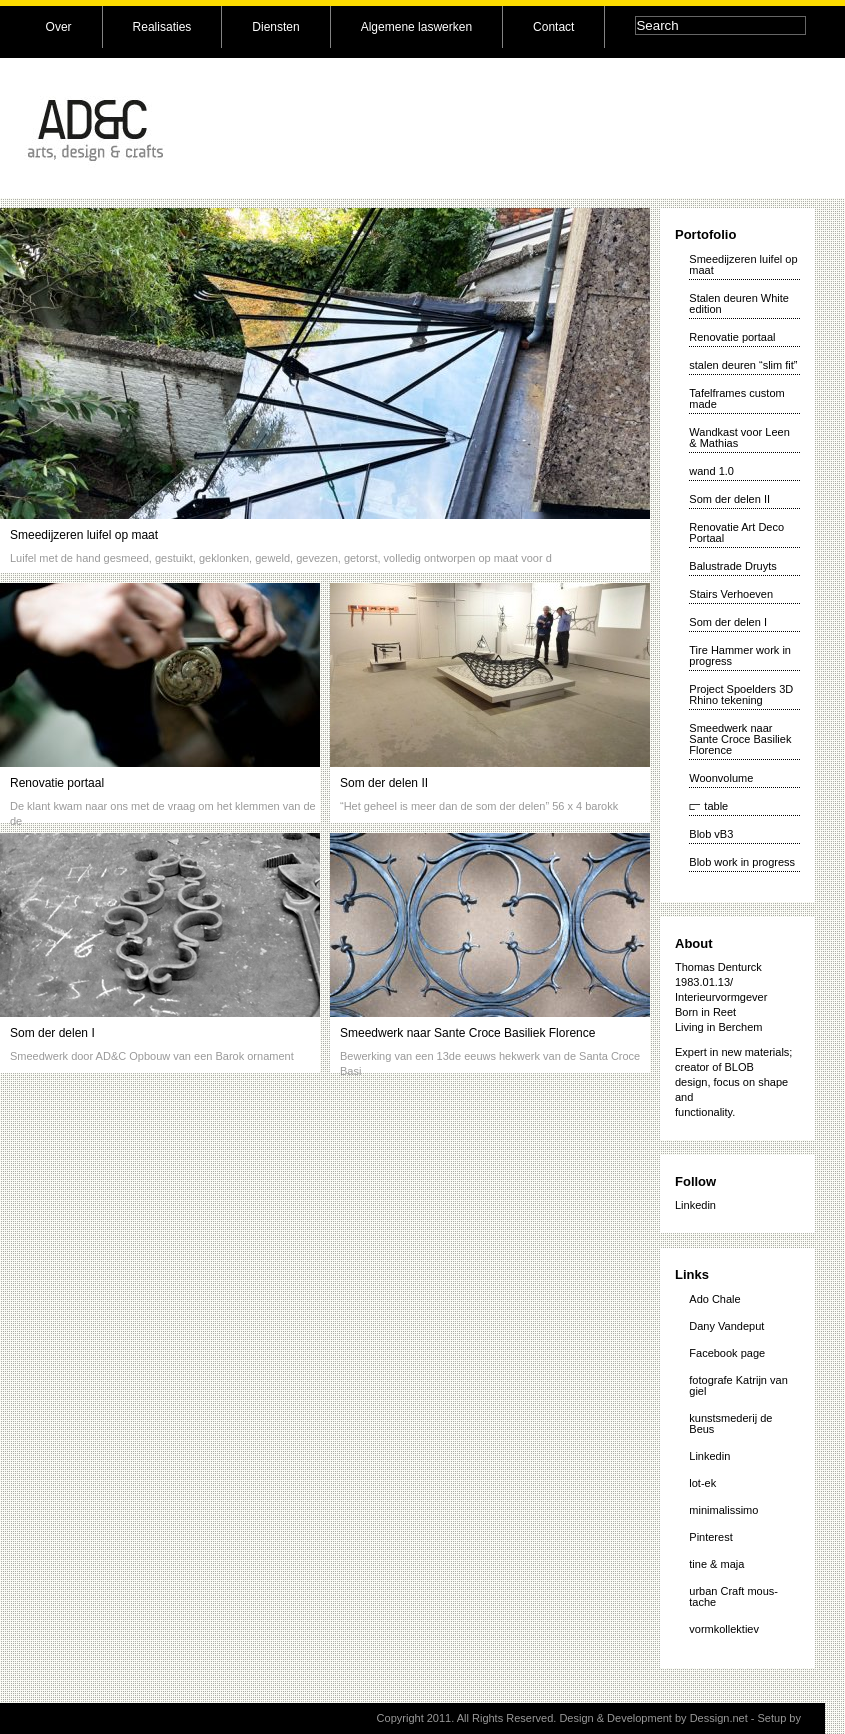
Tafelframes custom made (736, 398)
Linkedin (695, 1205)
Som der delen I (52, 1033)
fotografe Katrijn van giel (738, 1385)
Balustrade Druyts (732, 566)
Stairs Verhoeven (731, 594)
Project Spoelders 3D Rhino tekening (741, 694)
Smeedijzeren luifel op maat (84, 535)
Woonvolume (721, 778)
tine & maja (716, 1564)
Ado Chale (714, 1299)
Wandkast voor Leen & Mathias (739, 437)
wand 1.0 (711, 471)
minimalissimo (723, 1510)
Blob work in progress (742, 862)
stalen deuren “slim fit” (743, 365)
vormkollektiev (724, 1629)
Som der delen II (384, 783)
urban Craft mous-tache (733, 1596)
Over (59, 27)
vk (809, 1718)
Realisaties (162, 27)
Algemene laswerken (416, 27)
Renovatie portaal (57, 783)
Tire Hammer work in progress (740, 655)
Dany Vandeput (726, 1326)
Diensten (275, 27)
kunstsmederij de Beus (730, 1423)
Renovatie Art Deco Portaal (736, 532)
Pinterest (710, 1537)
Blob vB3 (711, 834)
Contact (553, 27)
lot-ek (702, 1483)
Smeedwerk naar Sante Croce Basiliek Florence (467, 1033)
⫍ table (708, 806)
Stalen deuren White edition (739, 303)
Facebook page (727, 1353)
